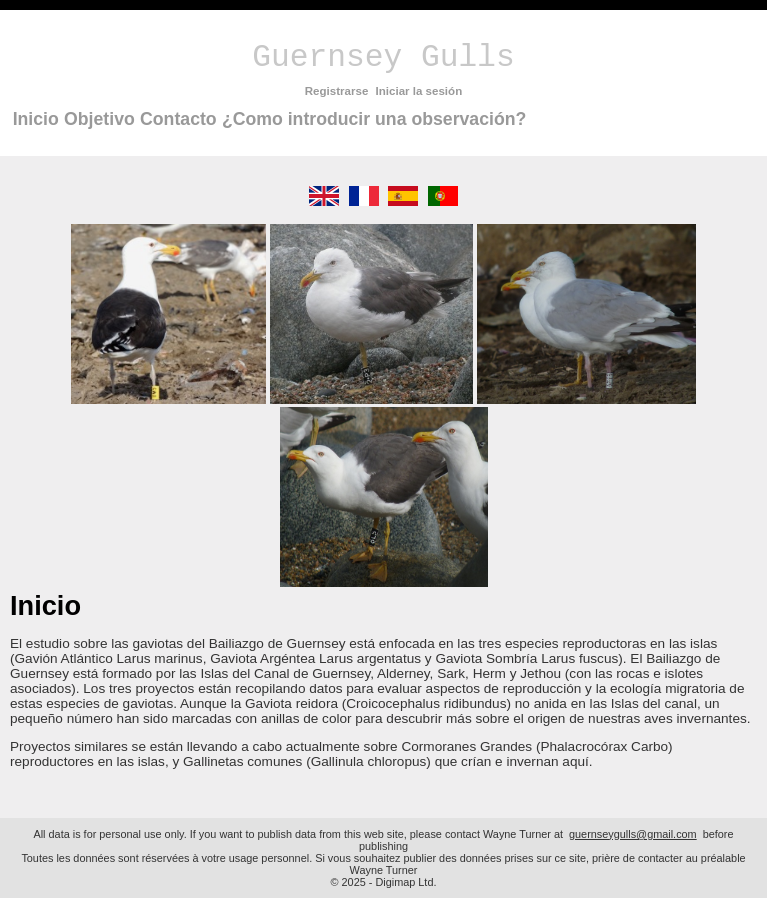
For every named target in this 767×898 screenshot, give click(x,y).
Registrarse (337, 91)
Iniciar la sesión (419, 91)
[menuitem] (35, 119)
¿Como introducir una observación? (374, 119)
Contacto (178, 119)
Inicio (36, 119)
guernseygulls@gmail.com (633, 834)
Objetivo (99, 119)
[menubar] (269, 119)
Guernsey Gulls (383, 57)
